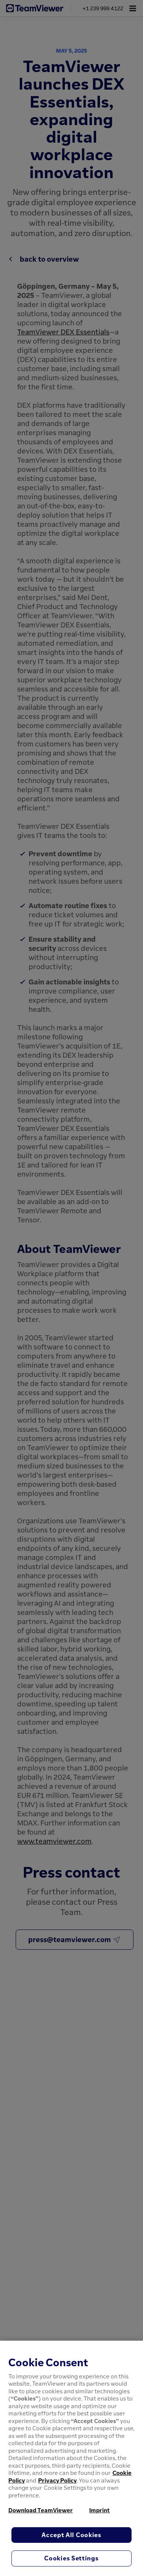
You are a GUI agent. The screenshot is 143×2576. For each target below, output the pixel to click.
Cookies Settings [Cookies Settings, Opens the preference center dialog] (71, 2558)
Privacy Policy (57, 2480)
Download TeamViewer (40, 2510)
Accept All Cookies (71, 2535)
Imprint (99, 2510)
